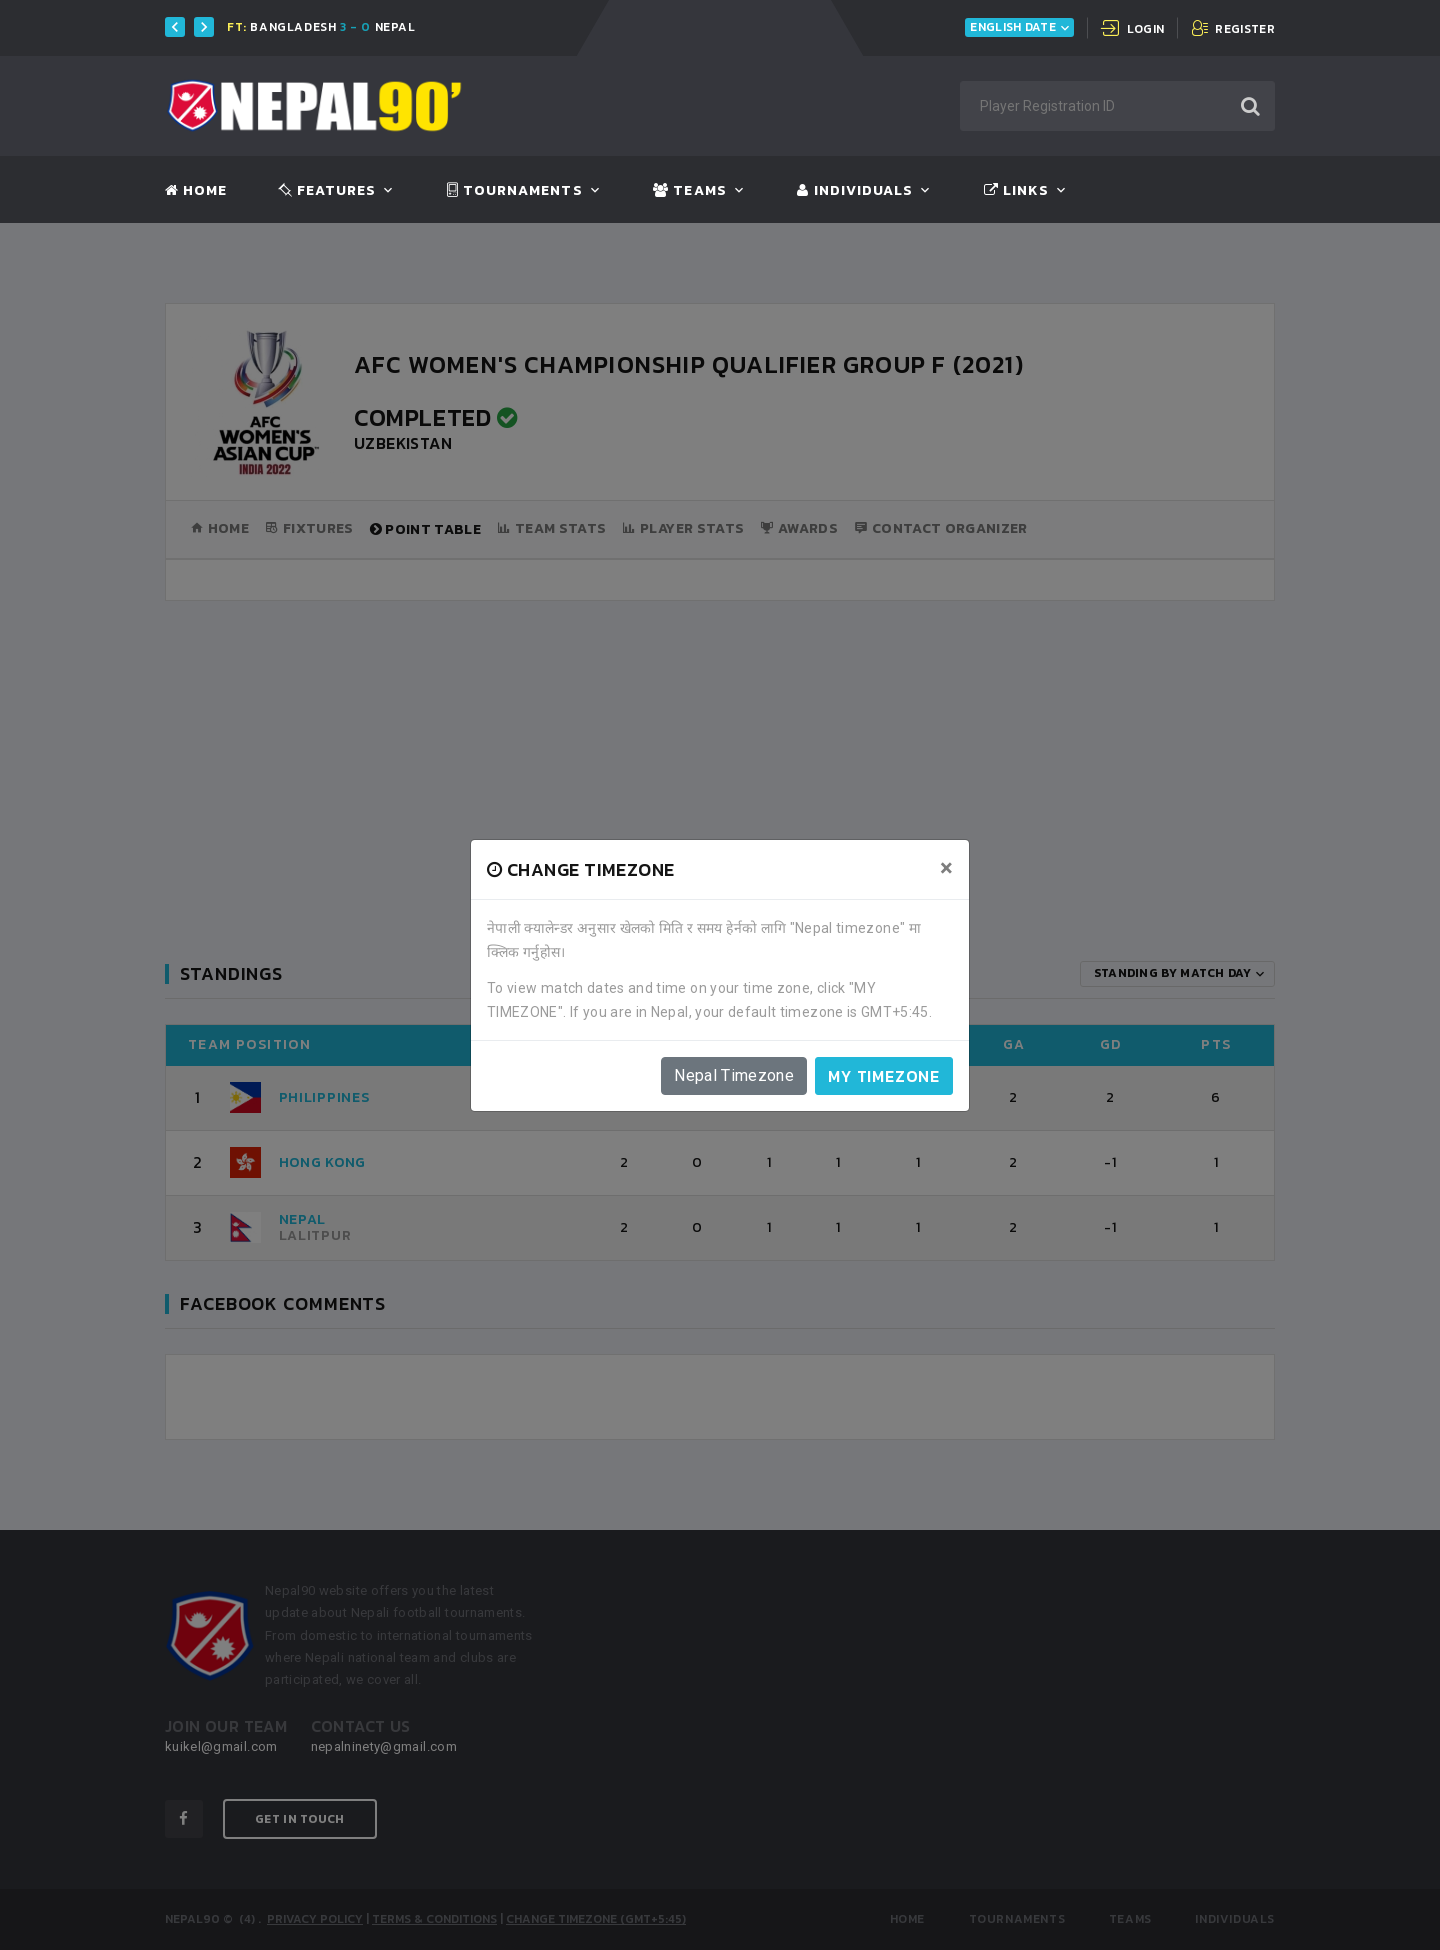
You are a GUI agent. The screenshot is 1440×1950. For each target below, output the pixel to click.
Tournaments (515, 191)
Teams (689, 191)
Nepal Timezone (734, 1075)
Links (1016, 191)
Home (196, 191)
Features (327, 191)
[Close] (946, 868)
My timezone (884, 1076)
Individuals (855, 191)
